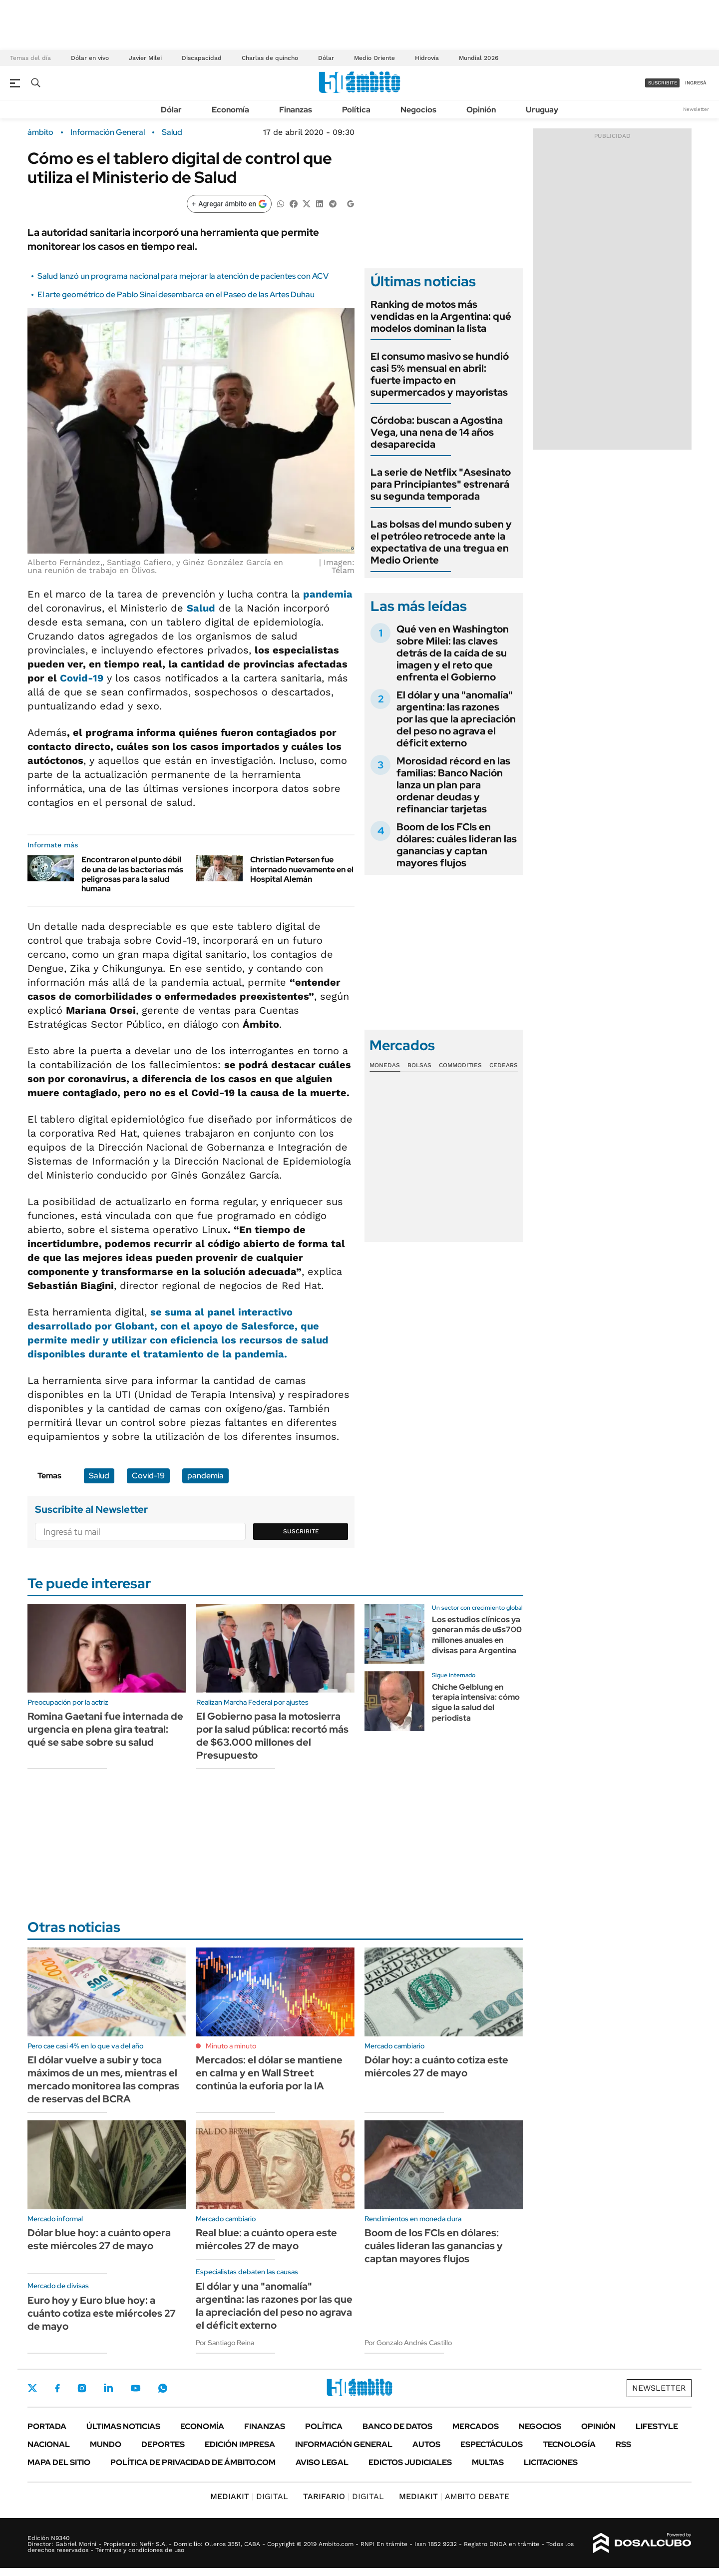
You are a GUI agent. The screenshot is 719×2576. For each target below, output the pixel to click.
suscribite (662, 82)
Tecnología (569, 2444)
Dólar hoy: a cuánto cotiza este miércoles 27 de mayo (436, 2066)
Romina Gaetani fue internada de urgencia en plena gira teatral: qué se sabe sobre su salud (105, 1729)
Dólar (326, 57)
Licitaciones (551, 2462)
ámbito (40, 132)
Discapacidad (202, 57)
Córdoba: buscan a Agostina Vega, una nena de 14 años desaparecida (436, 432)
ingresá (696, 82)
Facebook (57, 2388)
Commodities (460, 1065)
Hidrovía (427, 57)
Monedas (384, 1065)
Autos (426, 2444)
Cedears (503, 1065)
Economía (230, 109)
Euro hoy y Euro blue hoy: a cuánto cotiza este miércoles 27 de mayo (101, 2313)
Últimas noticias (123, 2426)
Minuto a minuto (231, 2045)
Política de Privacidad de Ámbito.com (193, 2462)
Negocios (418, 109)
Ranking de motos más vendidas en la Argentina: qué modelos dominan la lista (440, 316)
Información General (107, 132)
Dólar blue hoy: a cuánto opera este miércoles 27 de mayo (99, 2239)
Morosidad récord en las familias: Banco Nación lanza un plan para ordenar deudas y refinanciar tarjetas (453, 784)
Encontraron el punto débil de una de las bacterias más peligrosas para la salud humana (132, 874)
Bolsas (419, 1065)
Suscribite (301, 1531)
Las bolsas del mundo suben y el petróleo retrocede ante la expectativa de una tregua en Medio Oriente (441, 542)
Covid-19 (81, 678)
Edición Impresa (240, 2444)
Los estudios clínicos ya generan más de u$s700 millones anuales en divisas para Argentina (477, 1635)
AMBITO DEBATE (454, 2496)
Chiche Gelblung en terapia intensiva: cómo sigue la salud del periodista (476, 1702)
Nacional (48, 2444)
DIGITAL (249, 2496)
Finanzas (295, 109)
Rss (623, 2444)
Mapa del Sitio (58, 2462)
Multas (488, 2462)
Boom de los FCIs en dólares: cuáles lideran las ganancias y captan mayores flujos (456, 844)
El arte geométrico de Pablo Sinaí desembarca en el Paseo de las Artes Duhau (176, 294)
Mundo (105, 2444)
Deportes (163, 2444)
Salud (172, 132)
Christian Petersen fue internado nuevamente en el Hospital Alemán (302, 869)
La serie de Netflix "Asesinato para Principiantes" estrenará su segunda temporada (440, 484)
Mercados (475, 2426)
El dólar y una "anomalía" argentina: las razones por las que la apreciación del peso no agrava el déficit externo (456, 718)
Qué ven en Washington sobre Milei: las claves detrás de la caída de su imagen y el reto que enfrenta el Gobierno (452, 653)
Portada (46, 2426)
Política (356, 109)
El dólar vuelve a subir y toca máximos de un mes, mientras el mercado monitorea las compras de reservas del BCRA (103, 2079)
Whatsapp (162, 2388)
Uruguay (542, 109)
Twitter (32, 2388)
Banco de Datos (397, 2426)
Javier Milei (145, 57)
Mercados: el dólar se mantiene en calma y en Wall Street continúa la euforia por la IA (269, 2072)
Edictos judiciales (410, 2462)
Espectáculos (491, 2444)
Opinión (481, 109)
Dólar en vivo (90, 57)
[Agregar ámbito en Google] (229, 204)
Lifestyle (657, 2426)
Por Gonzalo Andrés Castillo (408, 2342)
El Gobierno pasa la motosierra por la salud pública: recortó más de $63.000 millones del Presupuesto (272, 1736)
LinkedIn (108, 2388)
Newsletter (696, 109)
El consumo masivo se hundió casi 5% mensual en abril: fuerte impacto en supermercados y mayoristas (439, 374)
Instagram (81, 2388)
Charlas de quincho (270, 57)
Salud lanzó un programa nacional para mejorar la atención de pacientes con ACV (183, 276)
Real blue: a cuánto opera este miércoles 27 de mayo (266, 2239)
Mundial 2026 (478, 57)
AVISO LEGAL (322, 2462)
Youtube (135, 2388)
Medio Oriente (374, 57)
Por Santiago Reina (225, 2342)
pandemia (328, 594)
